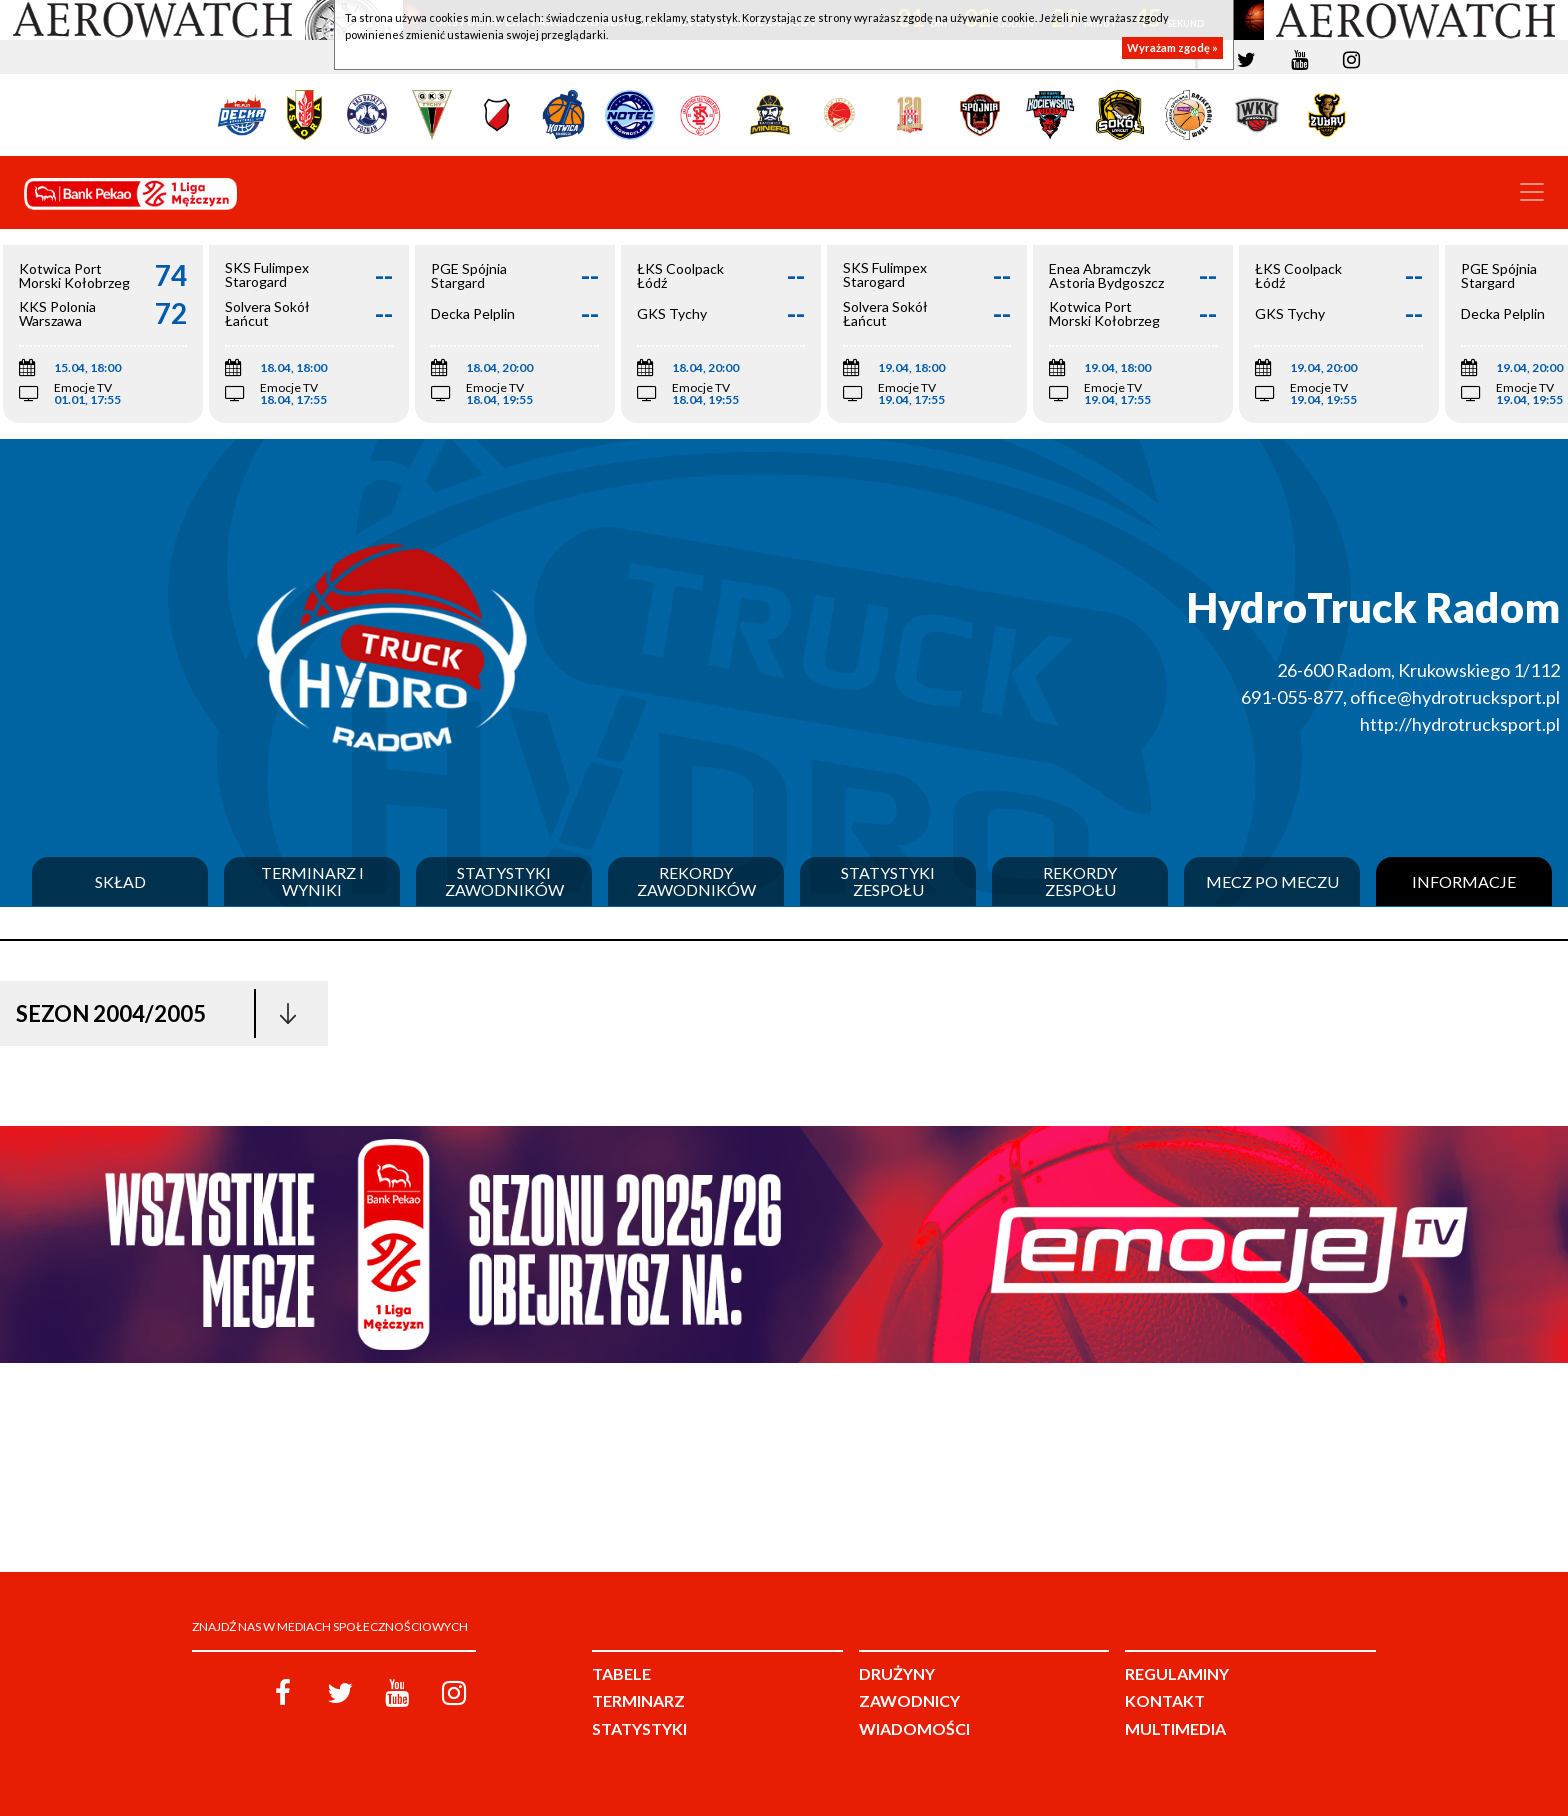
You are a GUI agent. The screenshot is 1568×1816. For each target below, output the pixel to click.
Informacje (1464, 882)
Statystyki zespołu (888, 881)
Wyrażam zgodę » (1172, 47)
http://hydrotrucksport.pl (1460, 724)
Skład (120, 882)
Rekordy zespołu (1080, 881)
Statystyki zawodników (504, 881)
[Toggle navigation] (1532, 192)
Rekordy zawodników (696, 881)
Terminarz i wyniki (312, 881)
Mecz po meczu (1272, 882)
